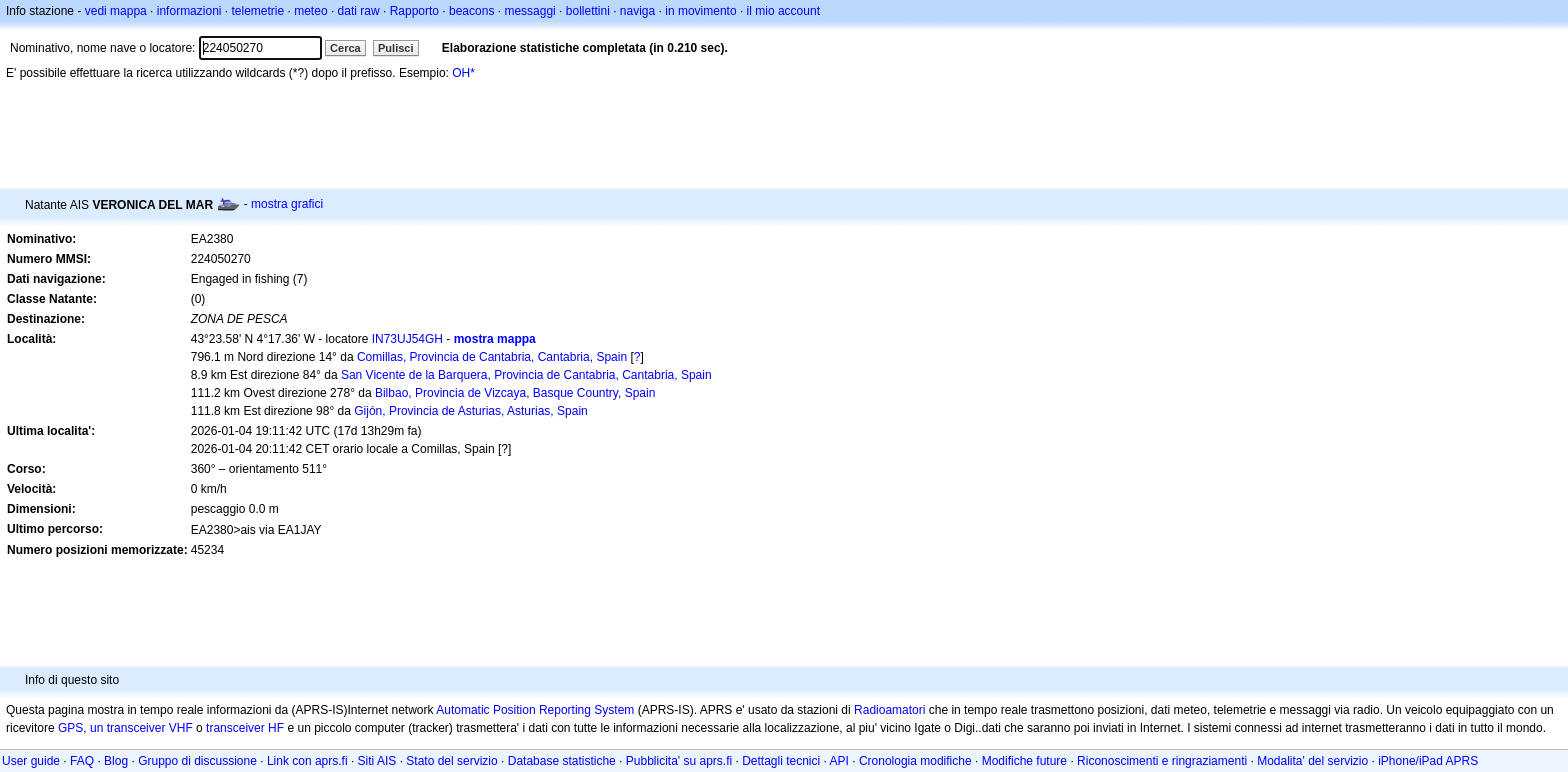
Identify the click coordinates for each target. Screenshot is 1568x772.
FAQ (82, 761)
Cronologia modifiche (915, 761)
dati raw (359, 11)
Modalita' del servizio (1312, 761)
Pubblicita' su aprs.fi (679, 761)
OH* (463, 73)
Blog (116, 761)
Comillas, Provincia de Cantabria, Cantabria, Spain (492, 357)
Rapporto (414, 11)
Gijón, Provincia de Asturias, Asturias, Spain (470, 411)
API (839, 761)
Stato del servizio (451, 761)
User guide (31, 761)
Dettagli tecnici (781, 761)
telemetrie (258, 11)
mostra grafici (287, 204)
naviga (637, 11)
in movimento (700, 11)
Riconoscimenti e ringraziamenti (1162, 761)
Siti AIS (377, 761)
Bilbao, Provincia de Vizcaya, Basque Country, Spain (515, 393)
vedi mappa (116, 11)
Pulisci (395, 48)
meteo (310, 11)
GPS (70, 728)
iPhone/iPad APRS (1428, 761)
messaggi (529, 11)
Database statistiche (562, 761)
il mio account (783, 11)
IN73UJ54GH (407, 339)
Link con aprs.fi (307, 761)
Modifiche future (1024, 761)
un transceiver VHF (141, 728)
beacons (471, 11)
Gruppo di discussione (197, 761)
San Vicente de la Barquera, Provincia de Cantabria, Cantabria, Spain (526, 375)
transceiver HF (245, 728)
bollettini (588, 11)
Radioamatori (889, 710)
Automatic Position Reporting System (535, 710)
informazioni (189, 11)
